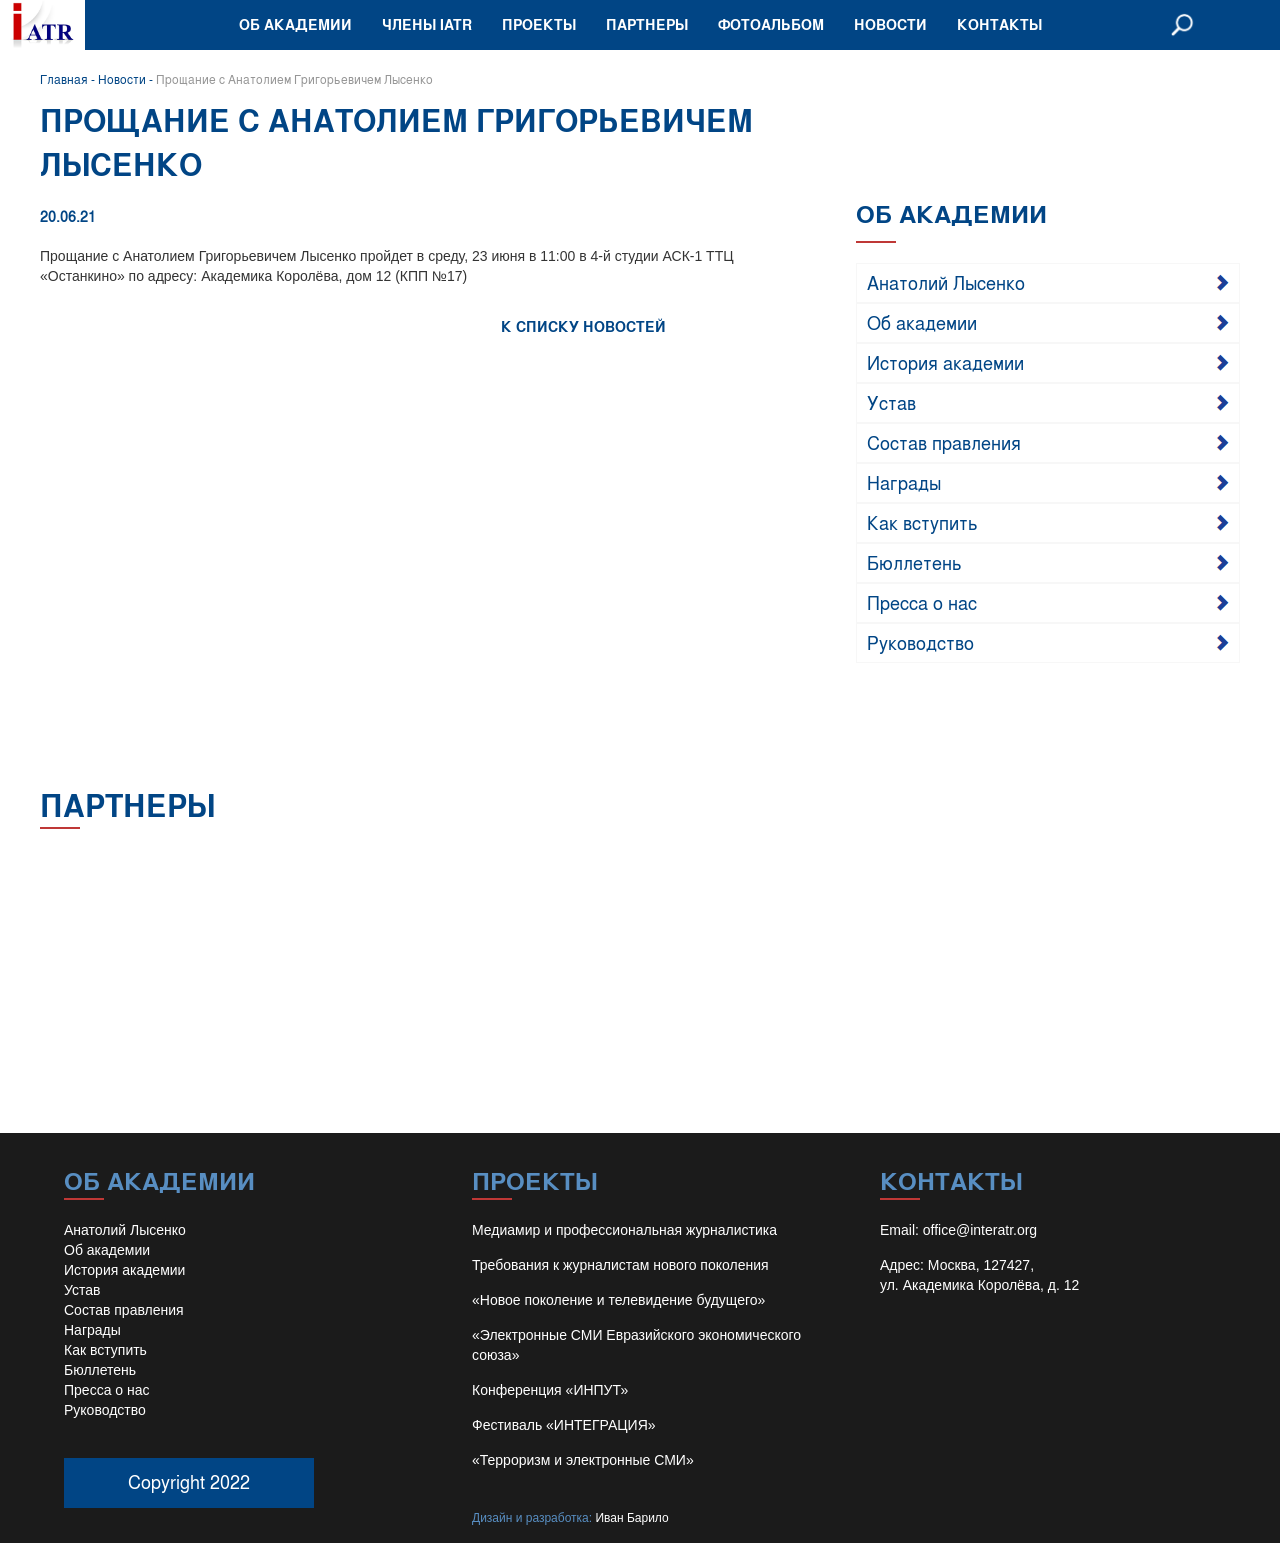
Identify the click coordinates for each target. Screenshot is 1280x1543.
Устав (891, 402)
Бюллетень (914, 562)
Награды (904, 482)
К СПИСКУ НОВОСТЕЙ (583, 326)
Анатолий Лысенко (946, 282)
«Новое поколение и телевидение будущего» (618, 1300)
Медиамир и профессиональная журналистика (624, 1230)
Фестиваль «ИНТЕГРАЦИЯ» (564, 1425)
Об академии (295, 24)
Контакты (999, 24)
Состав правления (944, 442)
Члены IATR (427, 24)
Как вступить (922, 522)
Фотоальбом (771, 24)
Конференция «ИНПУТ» (550, 1390)
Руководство (920, 642)
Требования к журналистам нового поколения (620, 1265)
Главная (64, 79)
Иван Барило (631, 1518)
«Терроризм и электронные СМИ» (583, 1460)
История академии (945, 362)
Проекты (539, 24)
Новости (890, 24)
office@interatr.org (980, 1230)
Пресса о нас (922, 602)
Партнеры (647, 24)
